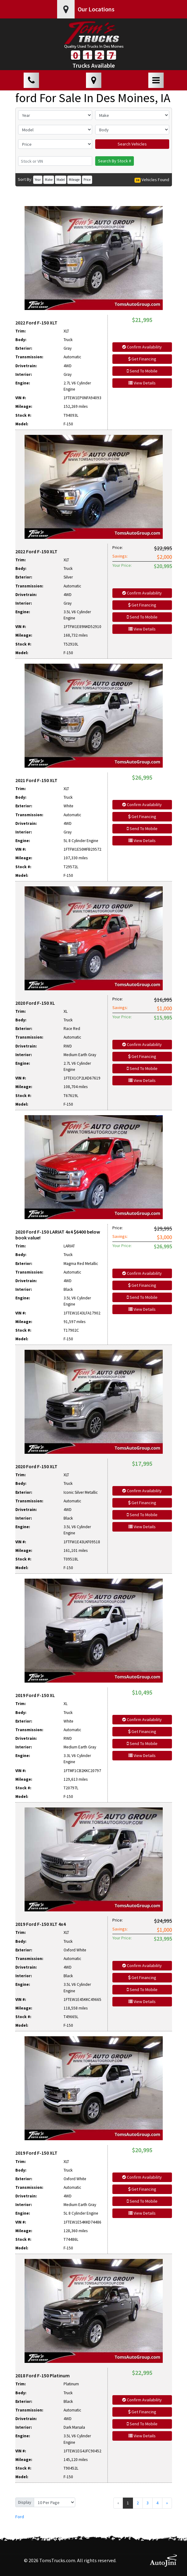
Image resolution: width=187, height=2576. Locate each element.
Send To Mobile (142, 371)
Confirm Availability (142, 347)
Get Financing (142, 359)
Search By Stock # (114, 161)
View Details (142, 383)
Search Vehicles (132, 144)
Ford (19, 2516)
